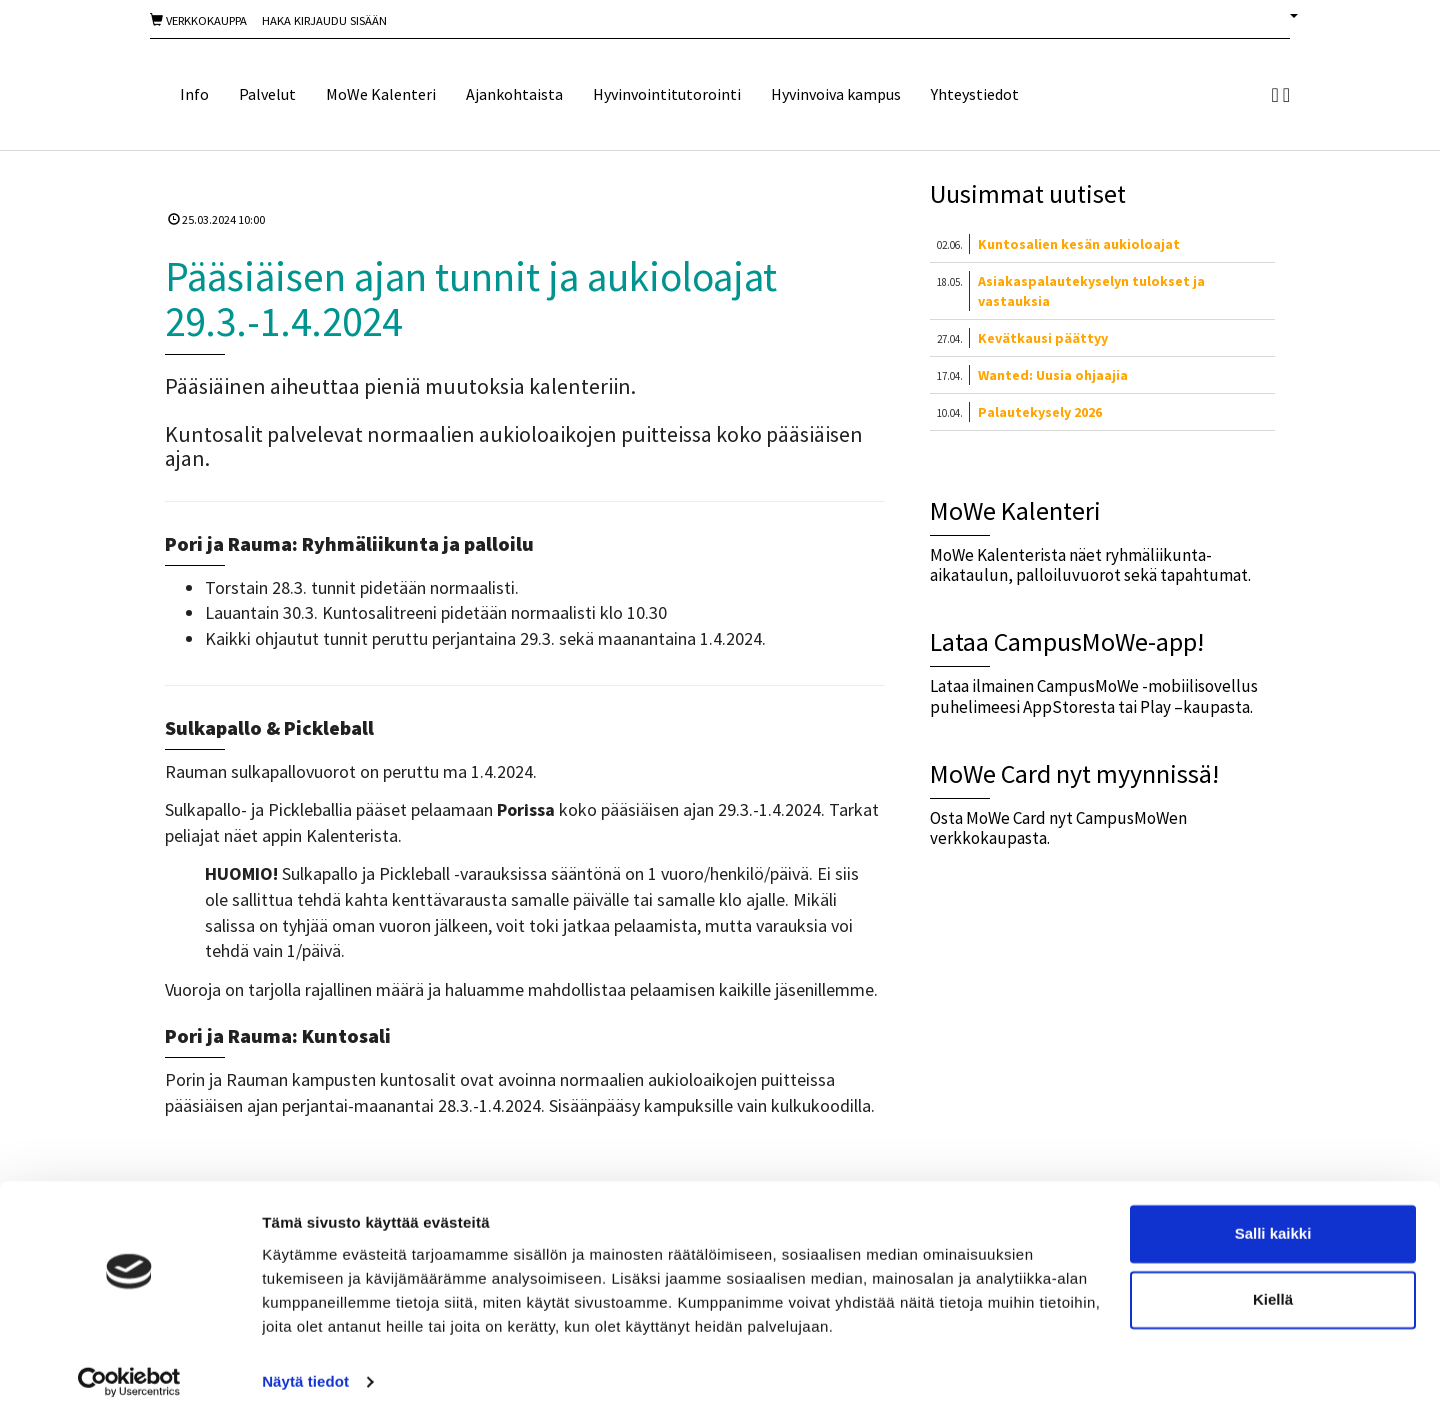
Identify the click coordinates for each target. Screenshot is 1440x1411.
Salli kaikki (1273, 1224)
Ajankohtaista (514, 94)
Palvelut (267, 94)
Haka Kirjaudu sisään (324, 20)
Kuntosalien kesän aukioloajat (1079, 244)
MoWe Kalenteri (381, 94)
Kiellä (1273, 1289)
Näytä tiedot (305, 1371)
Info (194, 94)
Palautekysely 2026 (1040, 412)
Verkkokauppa (198, 20)
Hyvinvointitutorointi (667, 94)
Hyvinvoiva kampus (836, 94)
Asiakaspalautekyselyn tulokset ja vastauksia (1091, 291)
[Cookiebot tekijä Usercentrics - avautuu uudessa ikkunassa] (129, 1372)
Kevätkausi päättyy (1043, 338)
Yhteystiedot (975, 94)
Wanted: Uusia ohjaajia (1053, 375)
